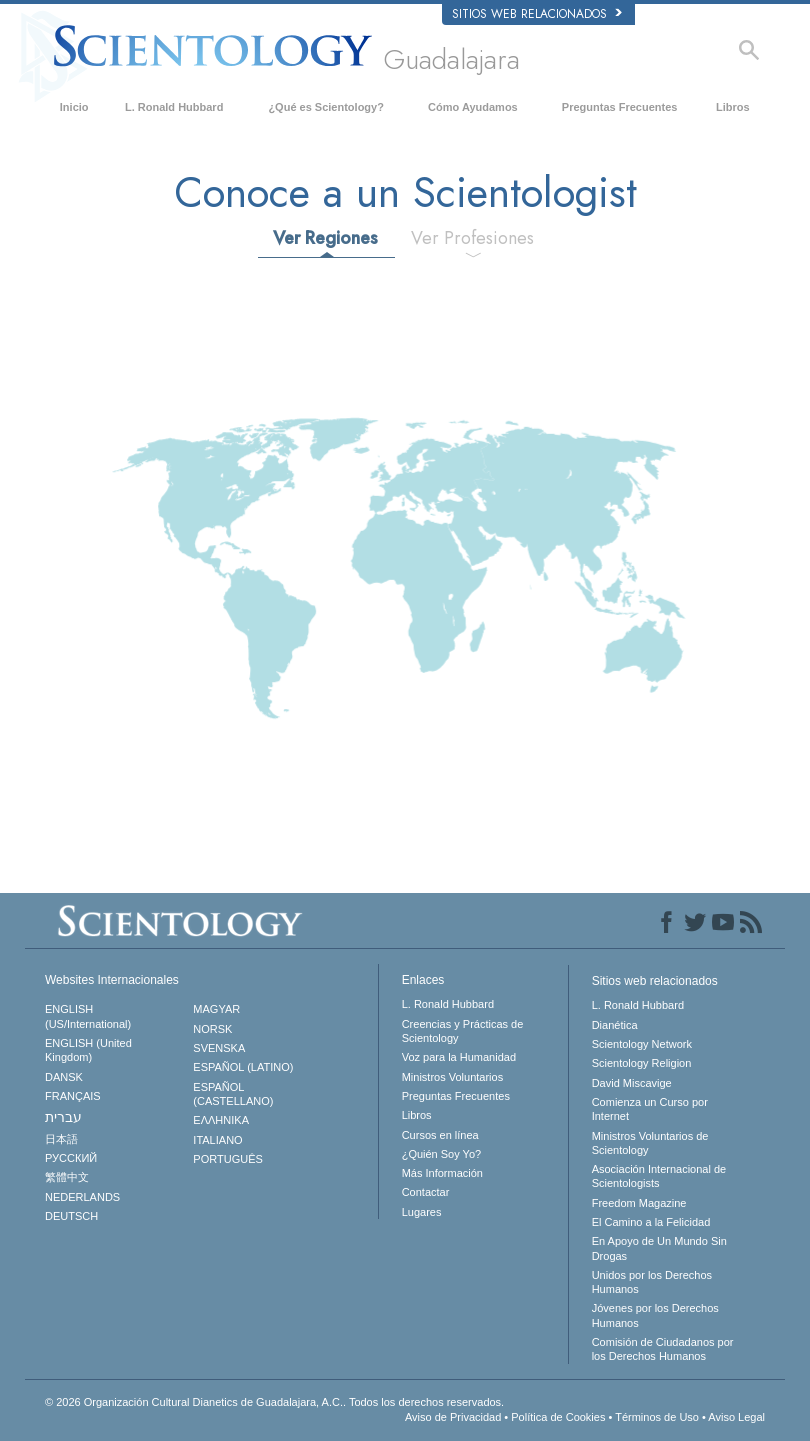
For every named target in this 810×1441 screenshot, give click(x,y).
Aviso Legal (736, 1417)
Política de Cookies (558, 1417)
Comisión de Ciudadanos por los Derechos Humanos (663, 1349)
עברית (63, 1117)
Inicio (74, 107)
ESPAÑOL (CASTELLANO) (233, 1094)
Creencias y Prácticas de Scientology (463, 1031)
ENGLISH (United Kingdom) (88, 1050)
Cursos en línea (440, 1135)
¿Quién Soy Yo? (442, 1154)
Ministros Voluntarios (453, 1077)
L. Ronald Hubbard (174, 107)
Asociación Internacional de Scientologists (659, 1176)
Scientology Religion (642, 1063)
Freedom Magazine (639, 1203)
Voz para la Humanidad (459, 1057)
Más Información (442, 1173)
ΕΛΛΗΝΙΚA (221, 1120)
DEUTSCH (71, 1216)
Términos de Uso (657, 1417)
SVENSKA (219, 1048)
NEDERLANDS (82, 1197)
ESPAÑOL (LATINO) (243, 1067)
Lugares (422, 1212)
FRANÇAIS (73, 1096)
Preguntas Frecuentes (620, 107)
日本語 (61, 1139)
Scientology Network (642, 1044)
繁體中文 (67, 1177)
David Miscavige (632, 1083)
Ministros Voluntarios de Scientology (650, 1143)
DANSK (64, 1077)
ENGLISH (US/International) (88, 1016)
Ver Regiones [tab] (325, 238)
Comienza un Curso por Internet (650, 1109)
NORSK (212, 1029)
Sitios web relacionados (537, 14)
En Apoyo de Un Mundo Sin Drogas (659, 1248)
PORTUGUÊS (227, 1159)
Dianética (615, 1025)
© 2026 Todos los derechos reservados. (274, 1402)
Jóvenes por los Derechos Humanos (655, 1315)
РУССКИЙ (71, 1158)
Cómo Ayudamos (473, 107)
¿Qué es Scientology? (326, 107)
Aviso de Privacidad (453, 1417)
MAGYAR (216, 1009)
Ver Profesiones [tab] (472, 238)
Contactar (426, 1192)
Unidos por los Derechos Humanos (652, 1282)
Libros (733, 107)
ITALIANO (217, 1140)
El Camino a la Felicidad (651, 1222)
